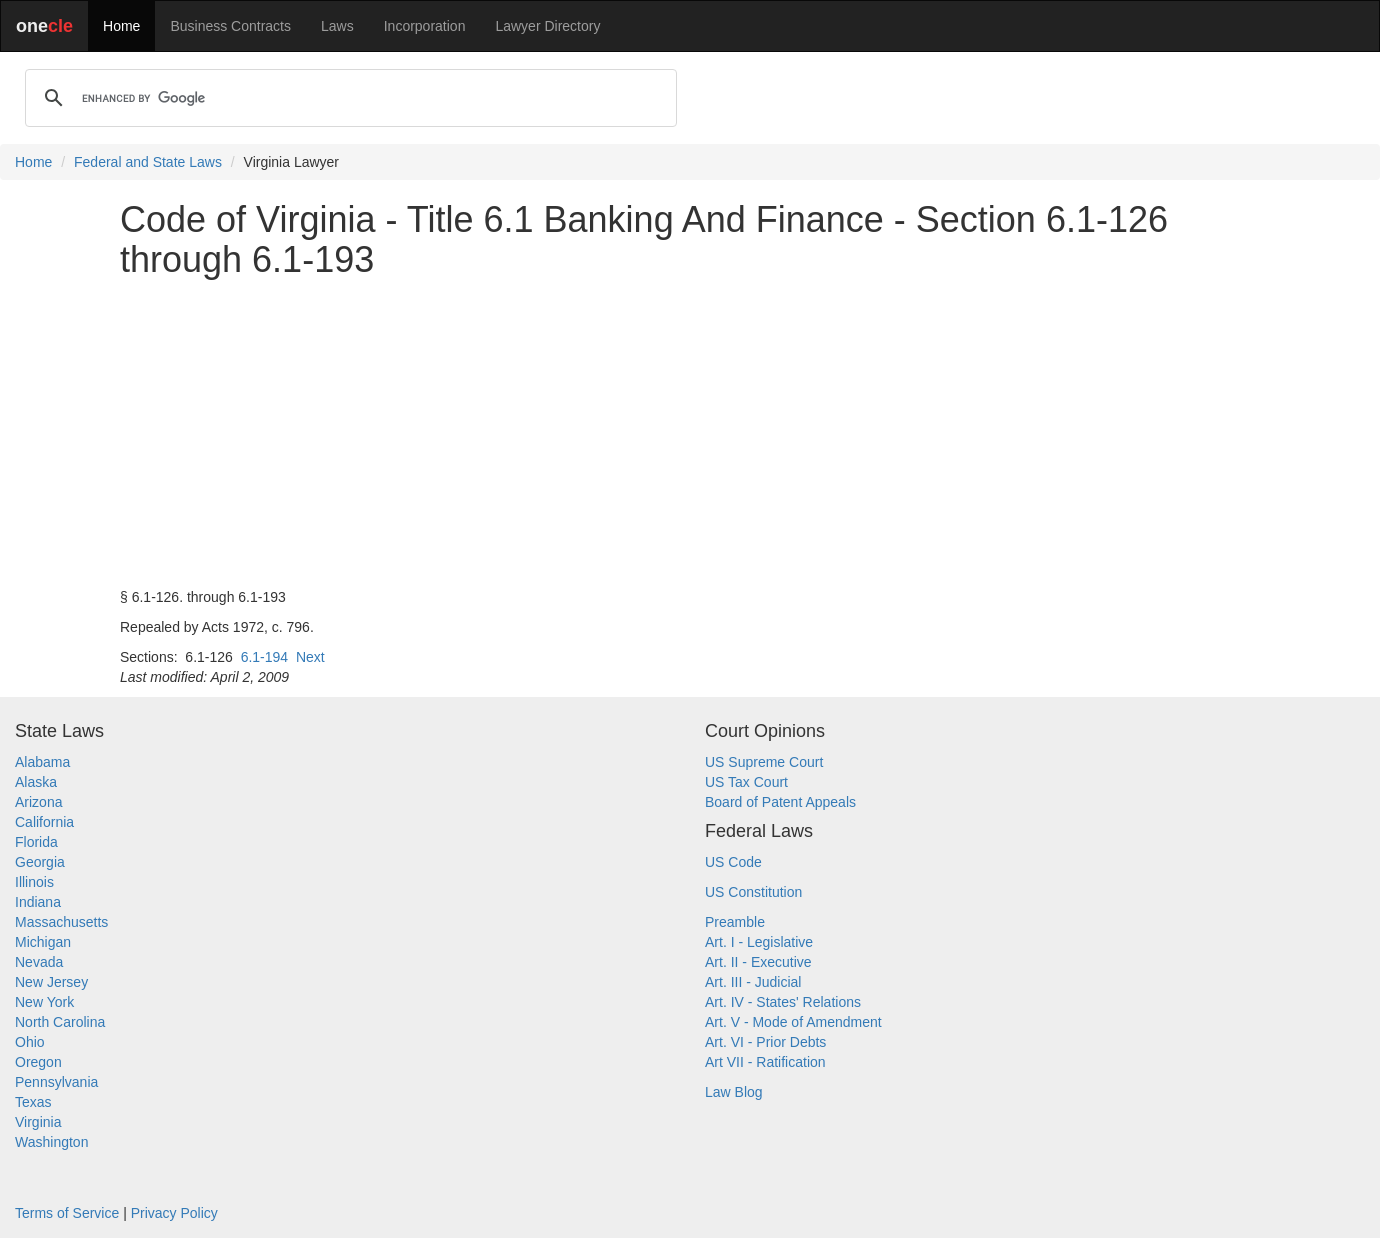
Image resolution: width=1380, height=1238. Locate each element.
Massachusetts (61, 922)
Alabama (42, 762)
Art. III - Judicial (753, 982)
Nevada (39, 962)
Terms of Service (67, 1213)
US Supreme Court (764, 762)
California (44, 822)
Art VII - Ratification (765, 1062)
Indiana (38, 902)
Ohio (30, 1042)
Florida (36, 842)
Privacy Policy (174, 1213)
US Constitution (753, 892)
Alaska (36, 782)
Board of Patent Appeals (780, 802)
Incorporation (425, 26)
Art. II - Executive (758, 962)
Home (121, 26)
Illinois (34, 882)
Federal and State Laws (148, 162)
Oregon (38, 1062)
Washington (51, 1142)
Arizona (38, 802)
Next (310, 657)
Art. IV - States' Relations (783, 1002)
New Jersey (51, 982)
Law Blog (734, 1092)
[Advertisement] (690, 433)
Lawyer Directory (547, 26)
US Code (733, 862)
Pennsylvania (56, 1082)
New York (44, 1002)
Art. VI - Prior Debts (765, 1042)
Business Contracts (230, 26)
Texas (33, 1102)
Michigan (43, 942)
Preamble (735, 922)
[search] (348, 98)
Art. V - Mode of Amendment (793, 1022)
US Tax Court (746, 782)
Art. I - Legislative (759, 942)
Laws (337, 26)
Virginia (38, 1122)
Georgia (40, 862)
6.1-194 (264, 657)
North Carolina (60, 1022)
